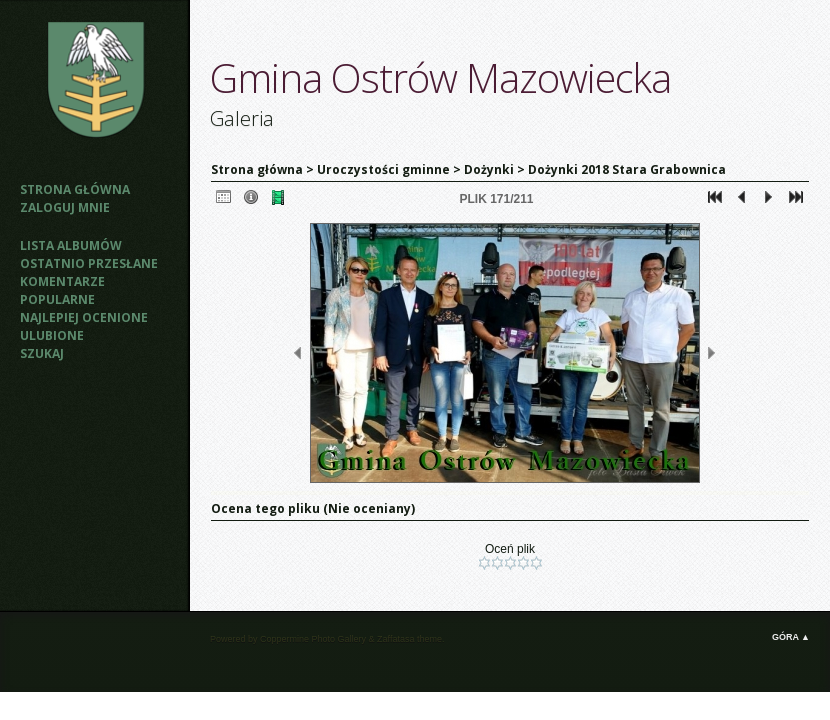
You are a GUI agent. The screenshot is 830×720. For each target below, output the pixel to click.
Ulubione (52, 335)
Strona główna (75, 189)
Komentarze (62, 281)
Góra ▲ (791, 637)
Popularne (57, 299)
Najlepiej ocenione (84, 317)
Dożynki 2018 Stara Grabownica (627, 169)
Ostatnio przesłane (89, 263)
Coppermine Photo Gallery (313, 639)
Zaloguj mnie (65, 207)
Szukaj (42, 353)
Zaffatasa (395, 639)
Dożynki (489, 169)
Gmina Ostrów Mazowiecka (440, 77)
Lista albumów (71, 245)
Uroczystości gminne (383, 169)
